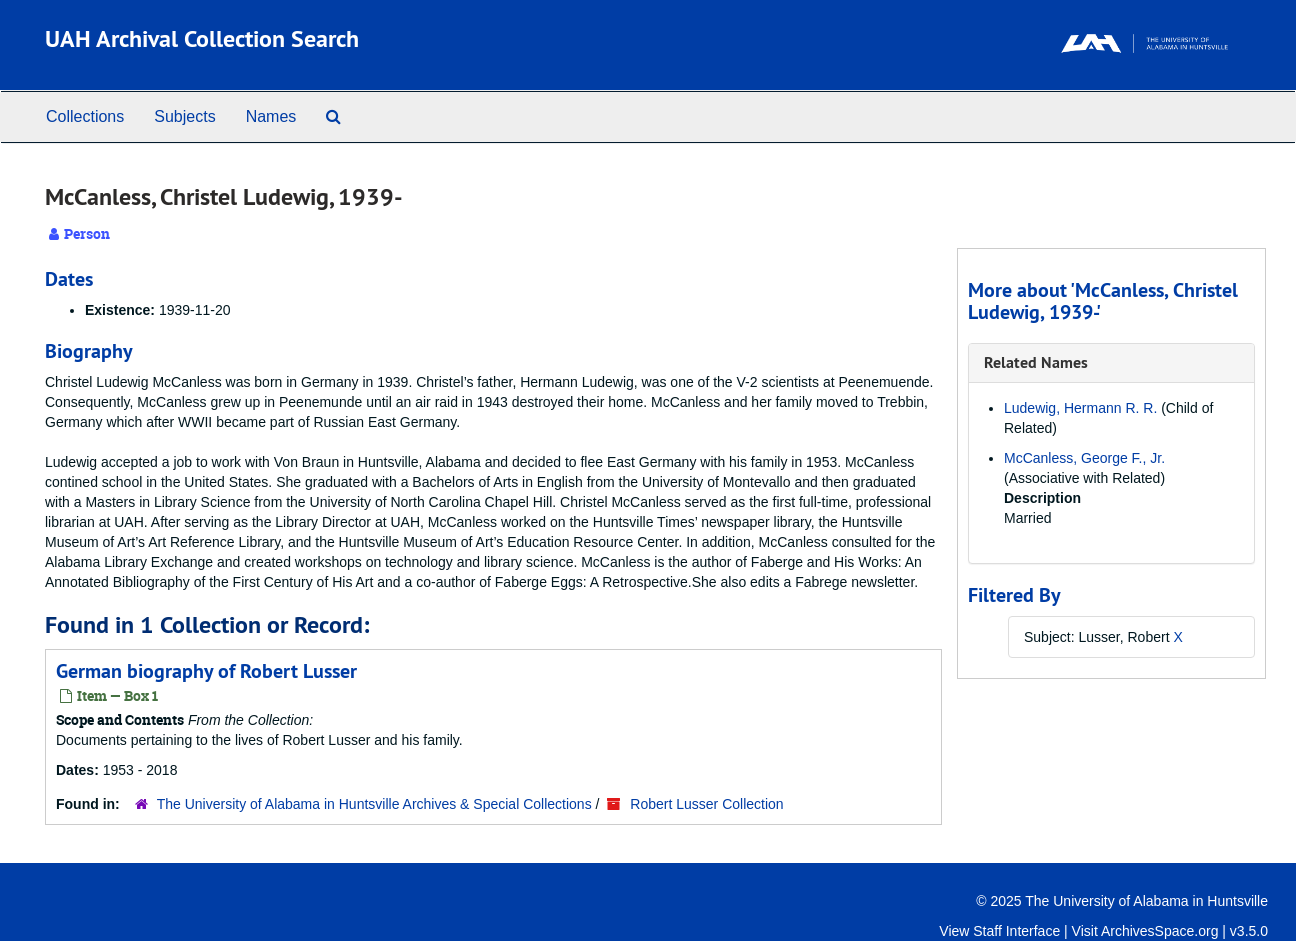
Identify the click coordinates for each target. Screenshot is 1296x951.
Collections (85, 116)
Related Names (1036, 362)
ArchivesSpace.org (1160, 931)
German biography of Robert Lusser (206, 671)
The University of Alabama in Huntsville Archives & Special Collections (374, 804)
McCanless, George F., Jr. (1084, 458)
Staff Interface (1016, 931)
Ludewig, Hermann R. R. (1080, 408)
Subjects (184, 116)
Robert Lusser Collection (706, 804)
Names (271, 116)
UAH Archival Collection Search (202, 38)
